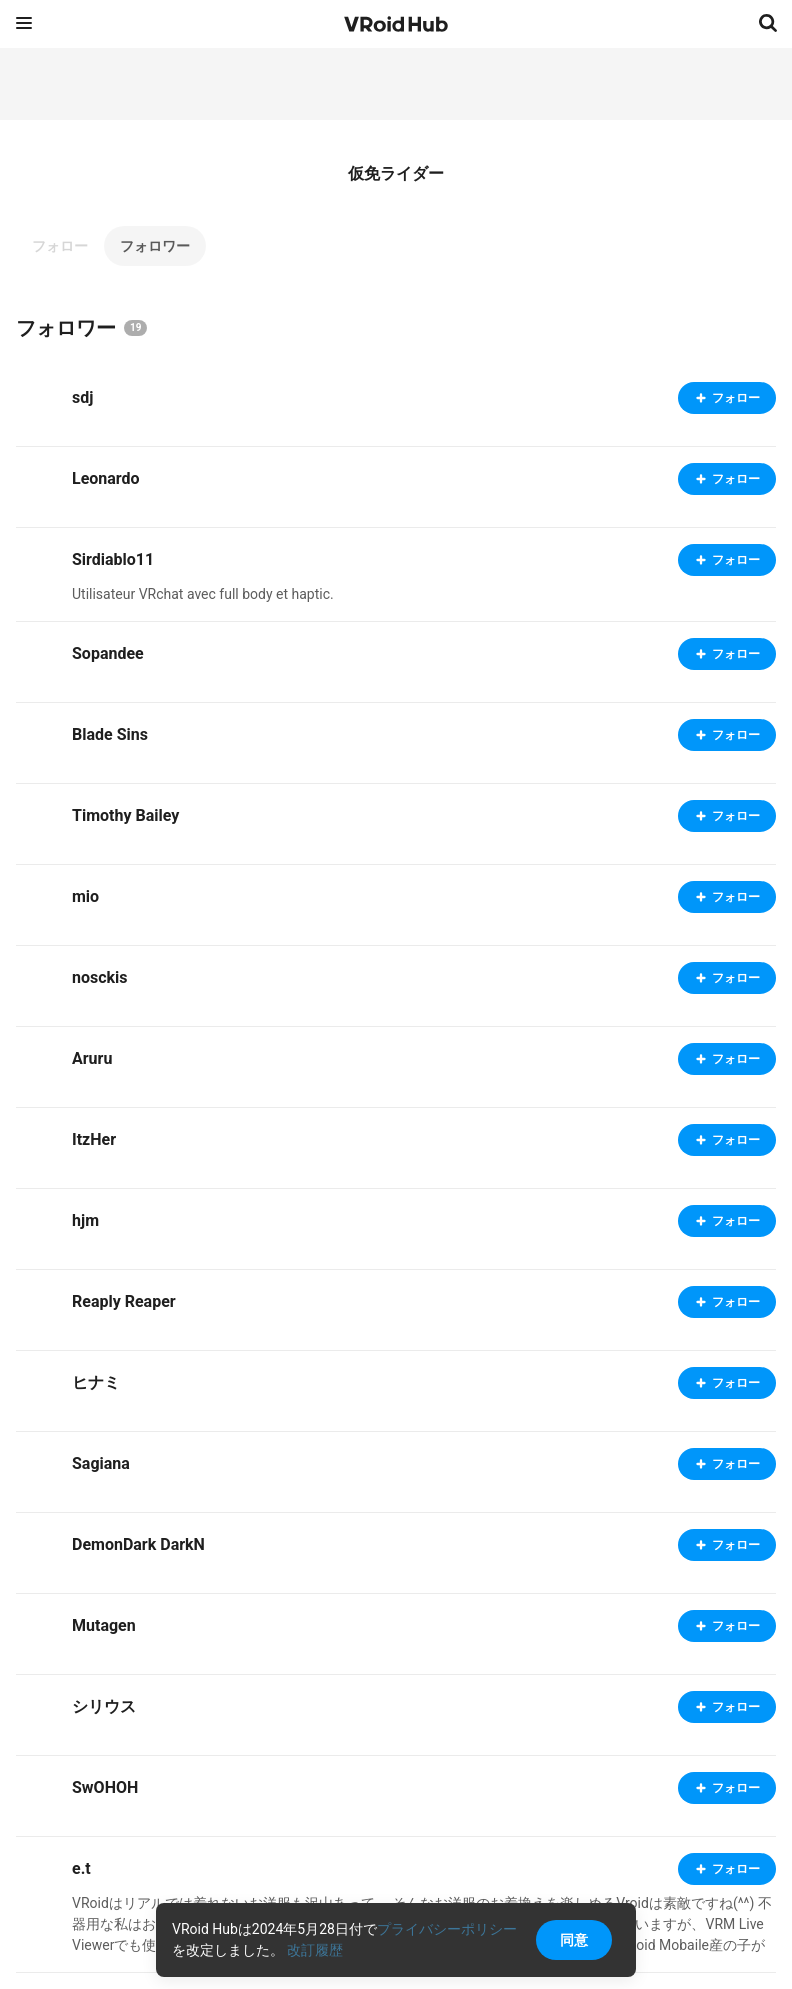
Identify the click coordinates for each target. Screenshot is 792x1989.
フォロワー (155, 246)
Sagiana (101, 1463)
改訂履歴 (315, 1950)
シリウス (104, 1706)
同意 (574, 1940)
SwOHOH (105, 1787)
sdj (82, 397)
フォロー (60, 246)
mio (85, 896)
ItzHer (94, 1139)
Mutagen (104, 1625)
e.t (81, 1868)
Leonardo (106, 478)
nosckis (100, 977)
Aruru (92, 1058)
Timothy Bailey (125, 815)
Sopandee (108, 653)
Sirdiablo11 (113, 559)
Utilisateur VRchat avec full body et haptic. (203, 594)
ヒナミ (96, 1382)
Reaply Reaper (124, 1301)
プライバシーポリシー (447, 1929)
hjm (85, 1220)
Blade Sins (110, 734)
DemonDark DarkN (138, 1544)
